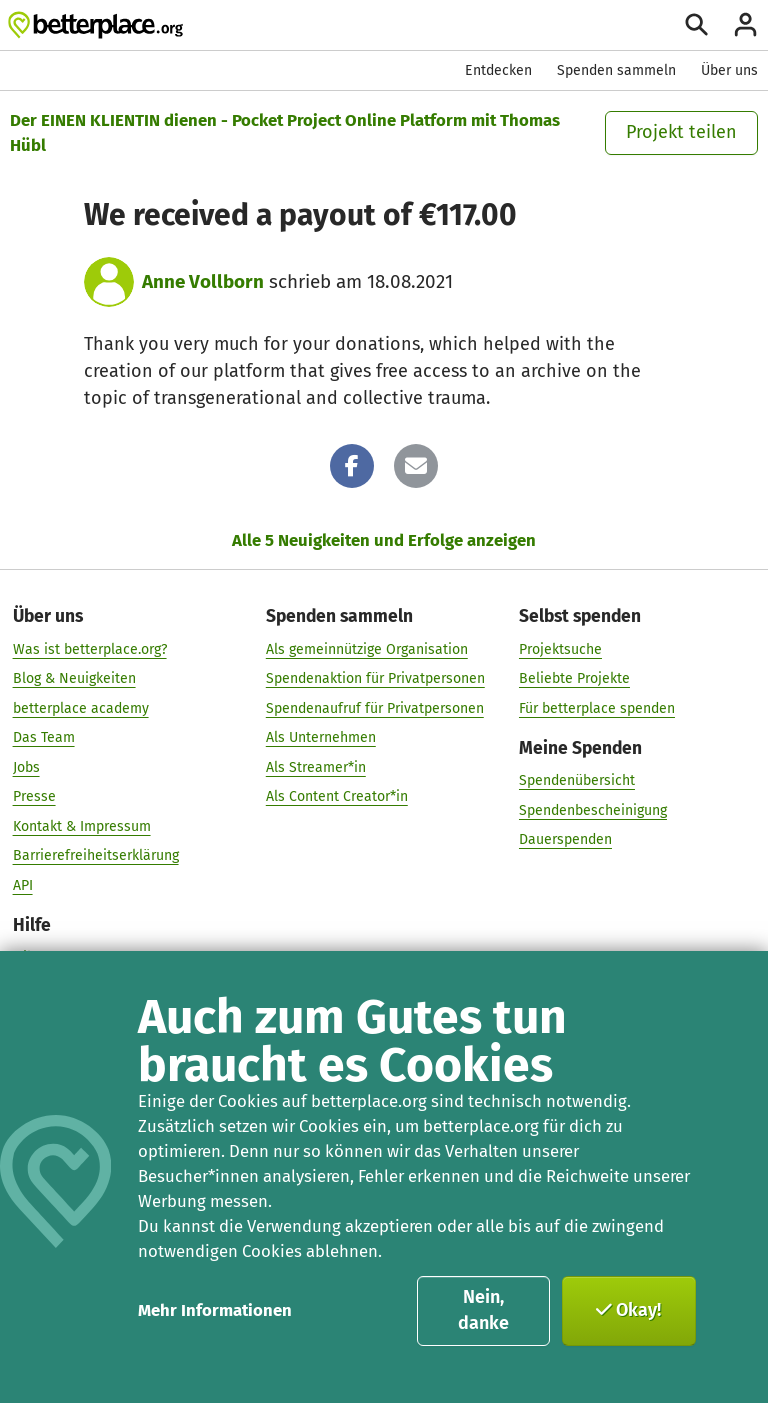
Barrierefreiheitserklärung (96, 855)
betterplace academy (81, 707)
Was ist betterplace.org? (90, 648)
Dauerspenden (565, 839)
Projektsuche (560, 648)
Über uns (729, 70)
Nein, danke (483, 1310)
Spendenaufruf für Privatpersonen (375, 707)
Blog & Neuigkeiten (74, 677)
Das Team (44, 737)
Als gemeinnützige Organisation (367, 648)
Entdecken (498, 70)
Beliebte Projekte (574, 677)
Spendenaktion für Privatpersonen (375, 677)
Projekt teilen (681, 132)
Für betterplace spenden (597, 707)
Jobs (26, 766)
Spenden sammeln (616, 70)
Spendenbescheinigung (593, 809)
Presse (34, 796)
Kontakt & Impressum (82, 825)
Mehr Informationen (215, 1310)
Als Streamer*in (316, 766)
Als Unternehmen (321, 737)
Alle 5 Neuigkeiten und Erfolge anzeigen (384, 540)
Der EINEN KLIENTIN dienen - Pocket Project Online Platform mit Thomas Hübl (285, 132)
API (23, 884)
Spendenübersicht (577, 779)
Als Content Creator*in (337, 796)
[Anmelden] (745, 24)
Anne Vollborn (203, 281)
